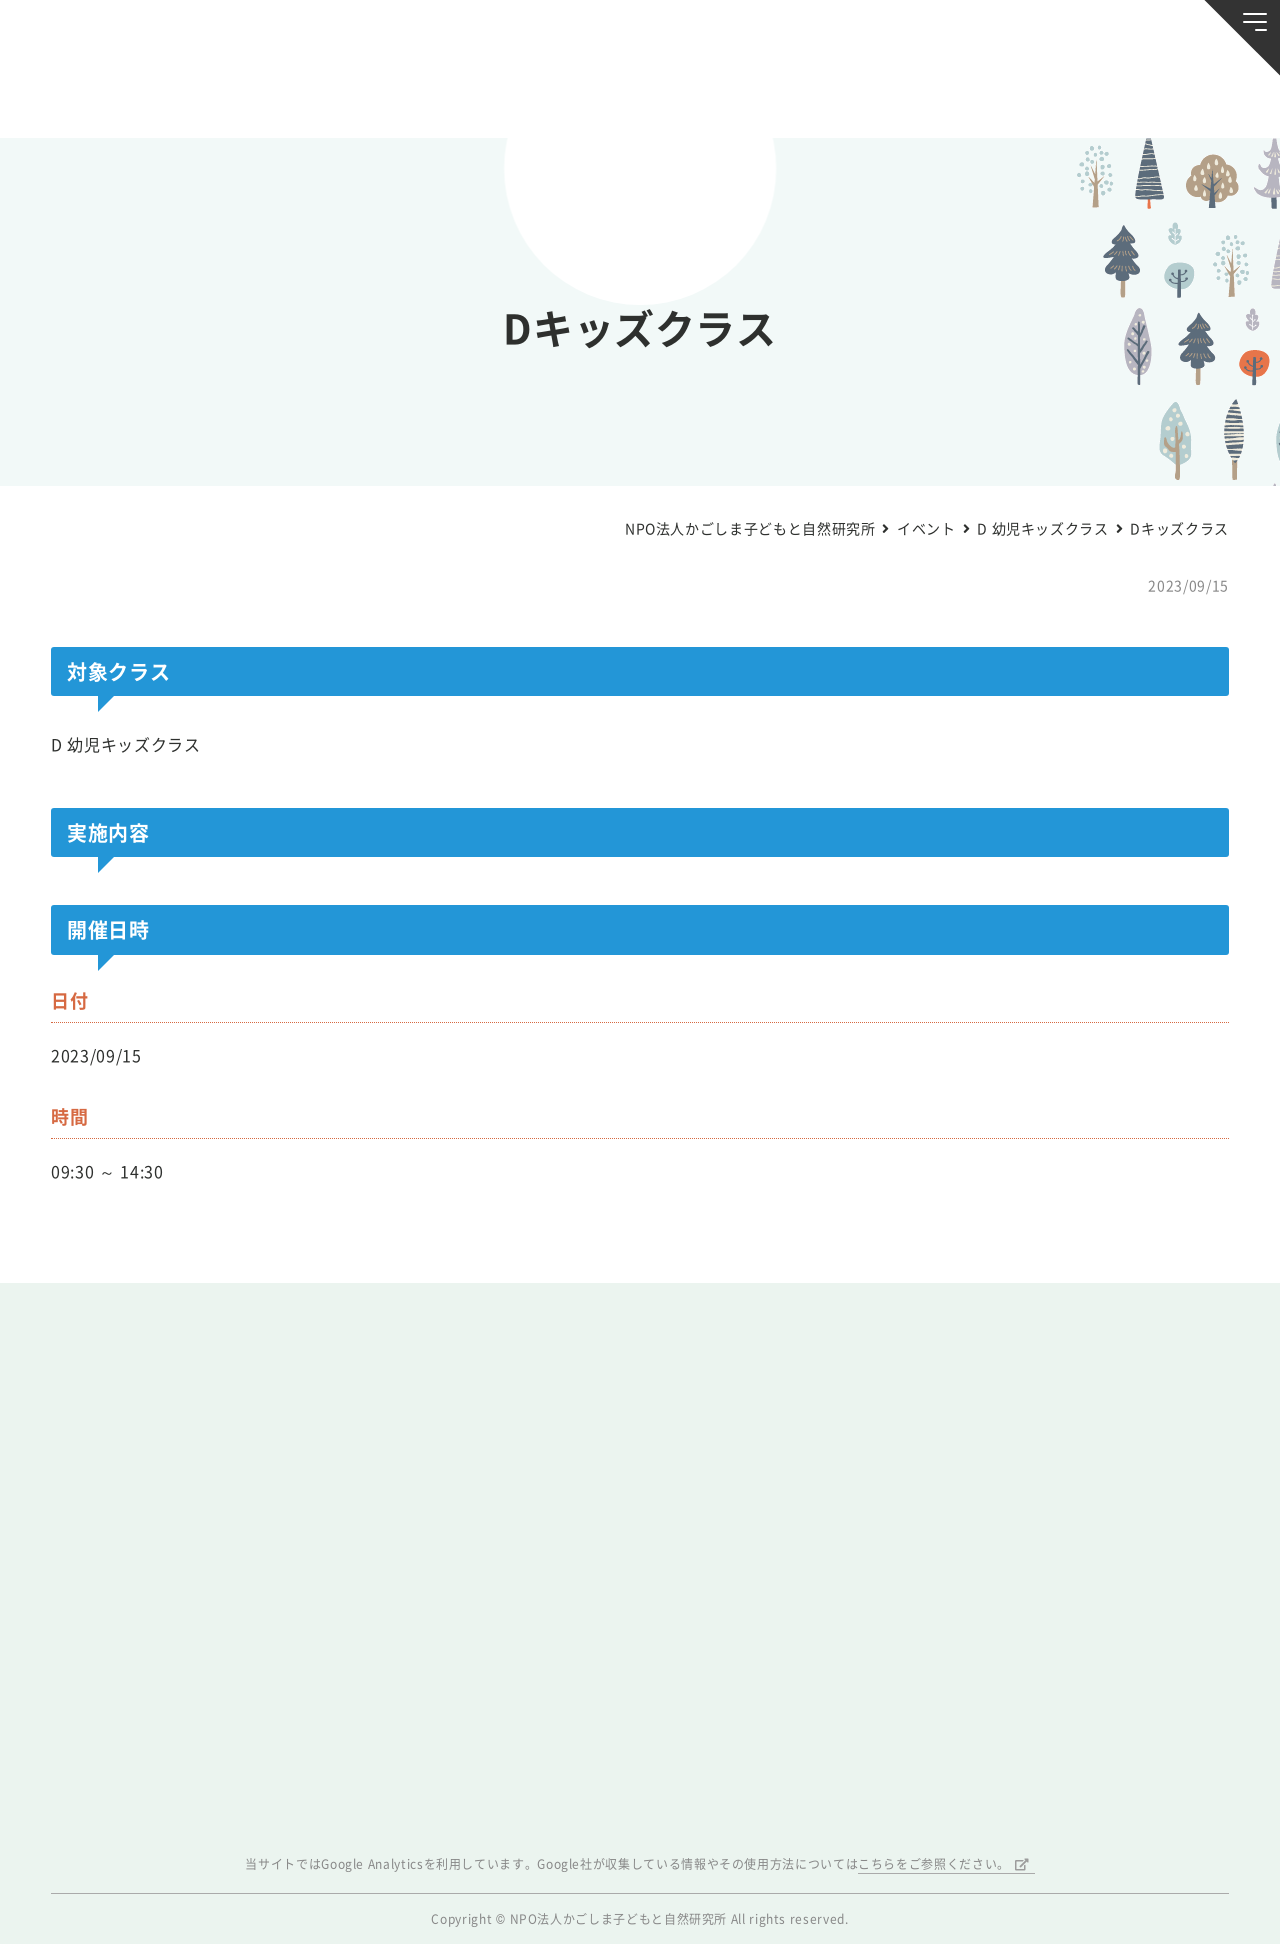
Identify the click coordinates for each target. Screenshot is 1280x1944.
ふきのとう (1002, 97)
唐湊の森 (1154, 97)
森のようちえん (851, 96)
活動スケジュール (428, 96)
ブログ (277, 96)
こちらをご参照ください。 (934, 1864)
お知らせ (126, 96)
